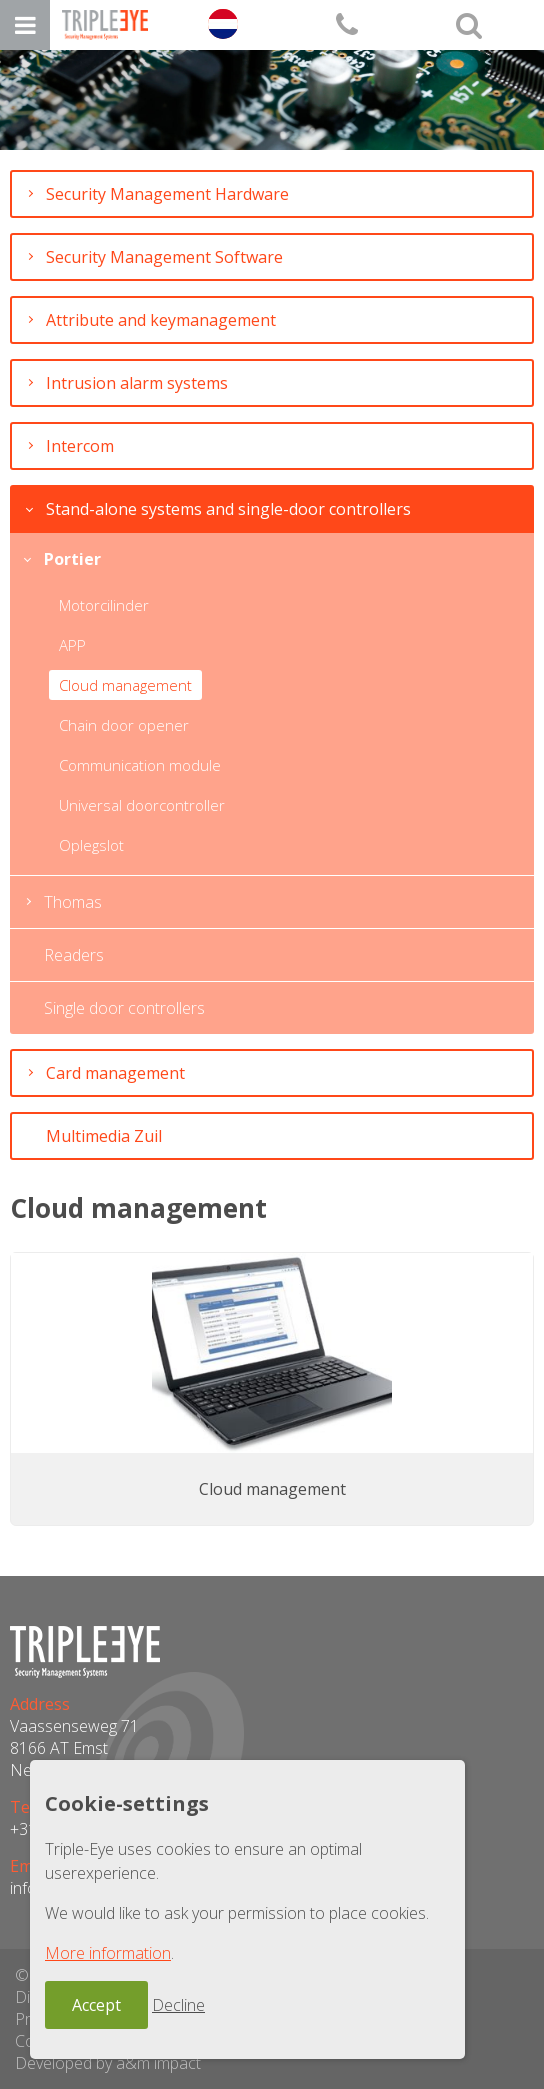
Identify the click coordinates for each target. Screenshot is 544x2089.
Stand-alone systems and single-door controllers (228, 509)
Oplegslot (91, 845)
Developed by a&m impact (108, 2063)
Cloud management (125, 685)
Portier (72, 559)
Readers (74, 955)
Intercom (80, 446)
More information (108, 1953)
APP (72, 645)
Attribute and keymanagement (161, 320)
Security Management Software (164, 257)
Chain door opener (124, 725)
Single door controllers (124, 1008)
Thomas (73, 902)
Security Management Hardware (167, 194)
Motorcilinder (104, 605)
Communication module (140, 765)
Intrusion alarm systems (137, 383)
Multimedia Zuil (104, 1136)
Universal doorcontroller (142, 805)
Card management (115, 1073)
